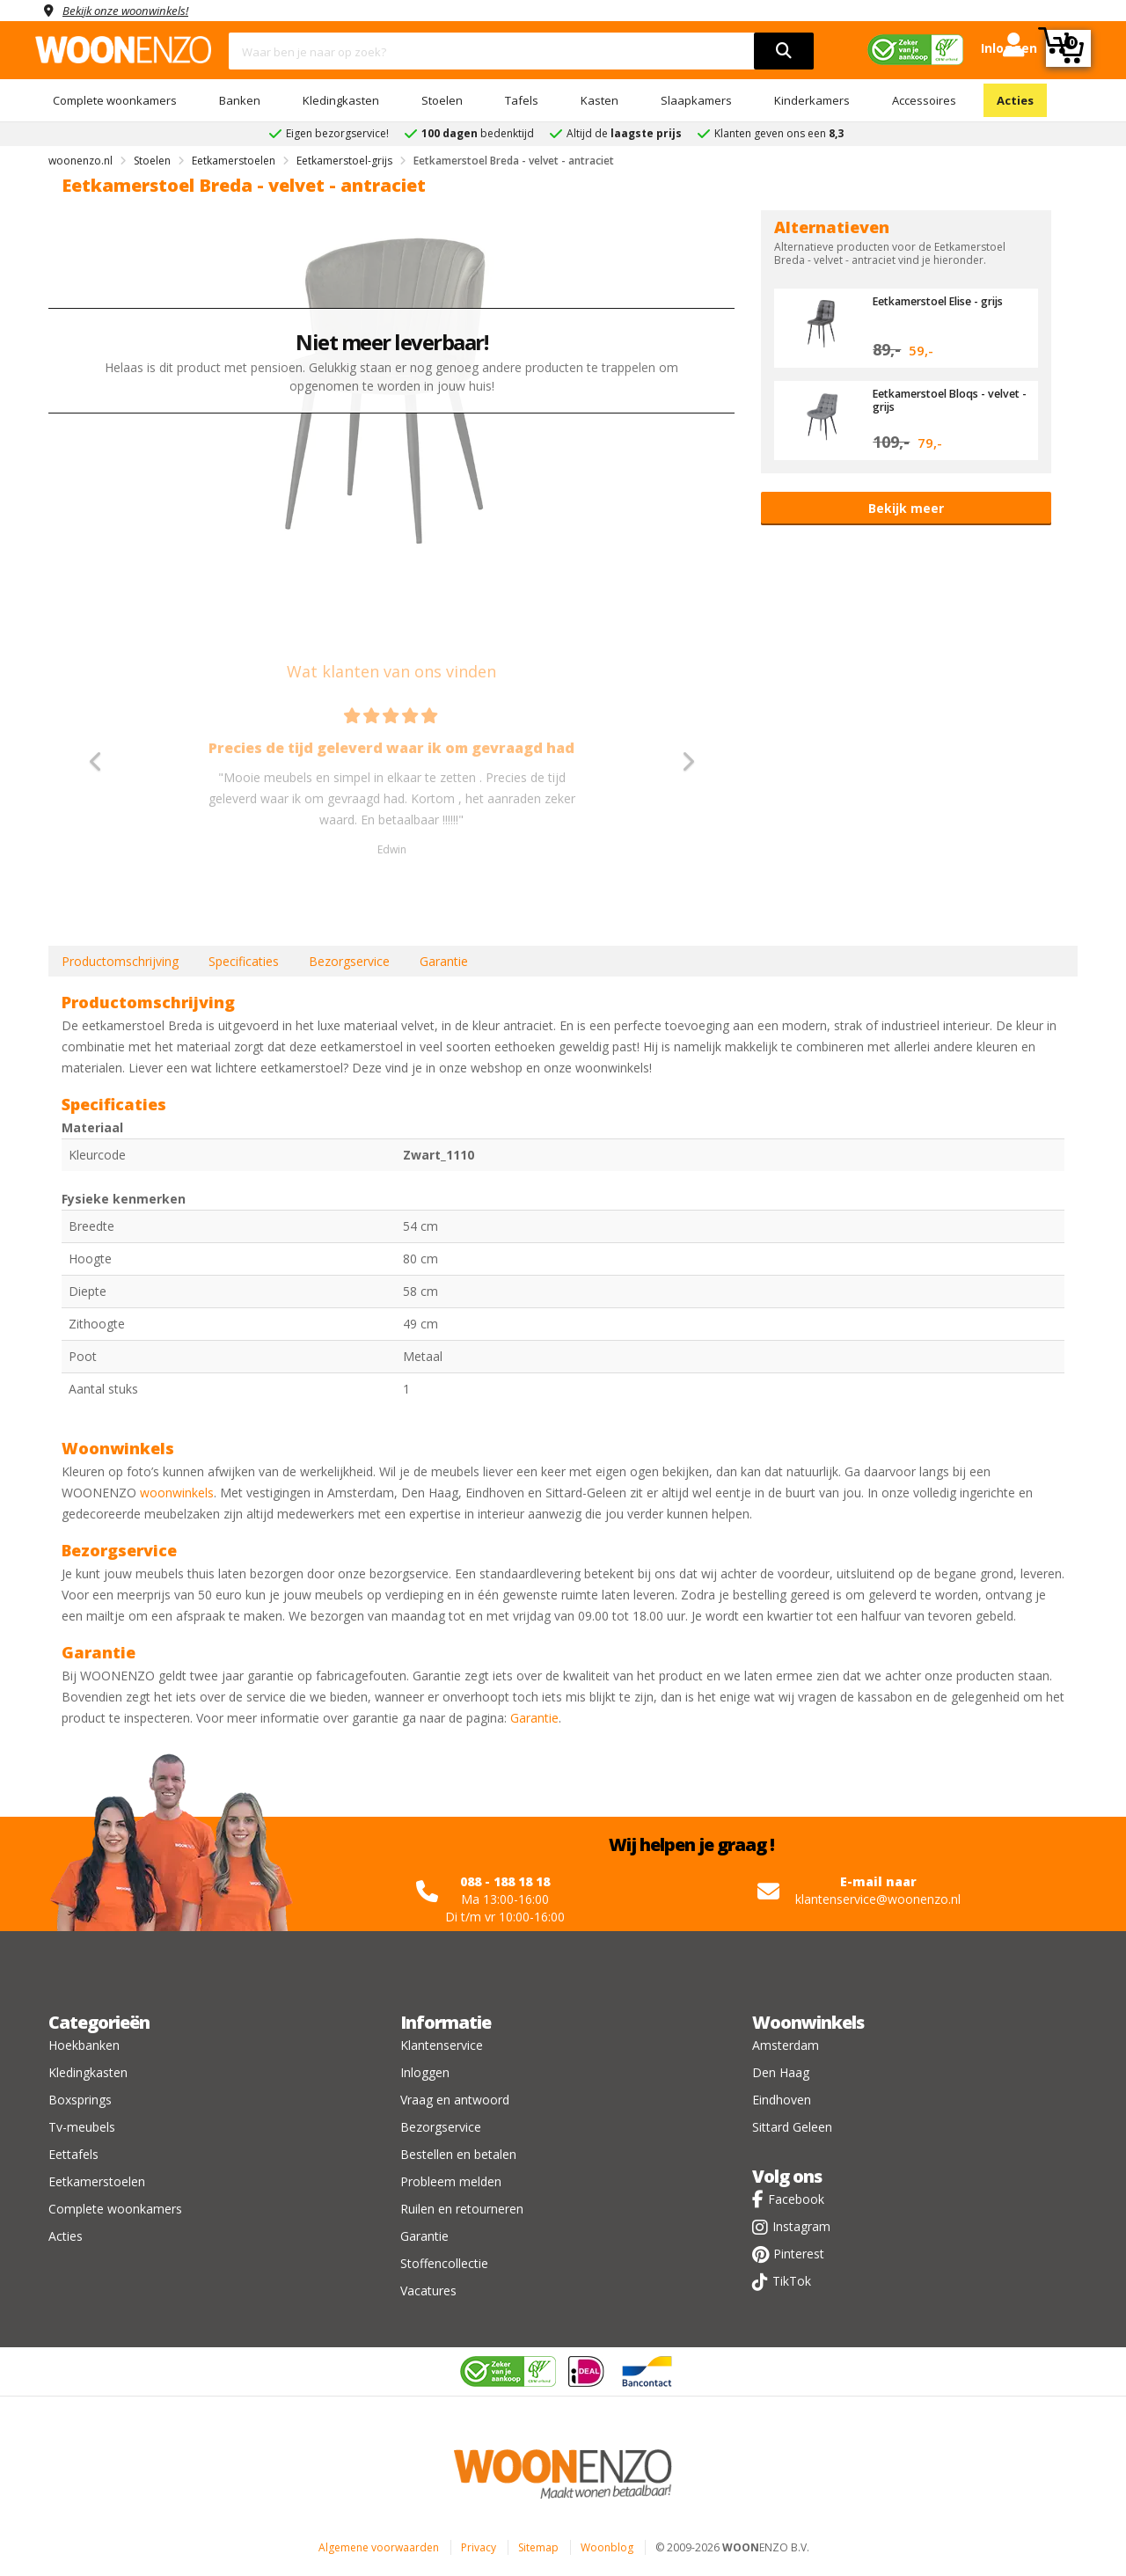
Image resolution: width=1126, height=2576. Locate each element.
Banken (239, 100)
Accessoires (924, 100)
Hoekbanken (84, 2045)
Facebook (796, 2199)
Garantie (444, 961)
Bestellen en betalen (458, 2154)
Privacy (478, 2547)
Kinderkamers (812, 100)
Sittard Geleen (792, 2127)
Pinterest (798, 2253)
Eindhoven (781, 2099)
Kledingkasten (341, 100)
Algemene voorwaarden (378, 2547)
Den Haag (780, 2072)
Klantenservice (441, 2045)
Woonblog (607, 2547)
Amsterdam (785, 2045)
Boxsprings (80, 2099)
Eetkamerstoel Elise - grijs (945, 301)
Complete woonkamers (115, 100)
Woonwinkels (808, 2022)
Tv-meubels (81, 2127)
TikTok (791, 2280)
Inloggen (425, 2072)
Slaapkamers (696, 100)
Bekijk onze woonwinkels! (131, 10)
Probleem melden (450, 2181)
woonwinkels (177, 1492)
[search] (784, 51)
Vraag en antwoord (454, 2099)
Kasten (599, 100)
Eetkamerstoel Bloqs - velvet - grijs (933, 399)
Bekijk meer (906, 508)
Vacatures (428, 2290)
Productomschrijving (120, 961)
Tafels (521, 100)
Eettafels (73, 2154)
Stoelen (442, 100)
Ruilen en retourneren (461, 2208)
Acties (1015, 100)
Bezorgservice (349, 961)
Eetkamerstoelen (96, 2181)
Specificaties (243, 961)
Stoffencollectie (444, 2263)
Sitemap (538, 2547)
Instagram (801, 2226)
